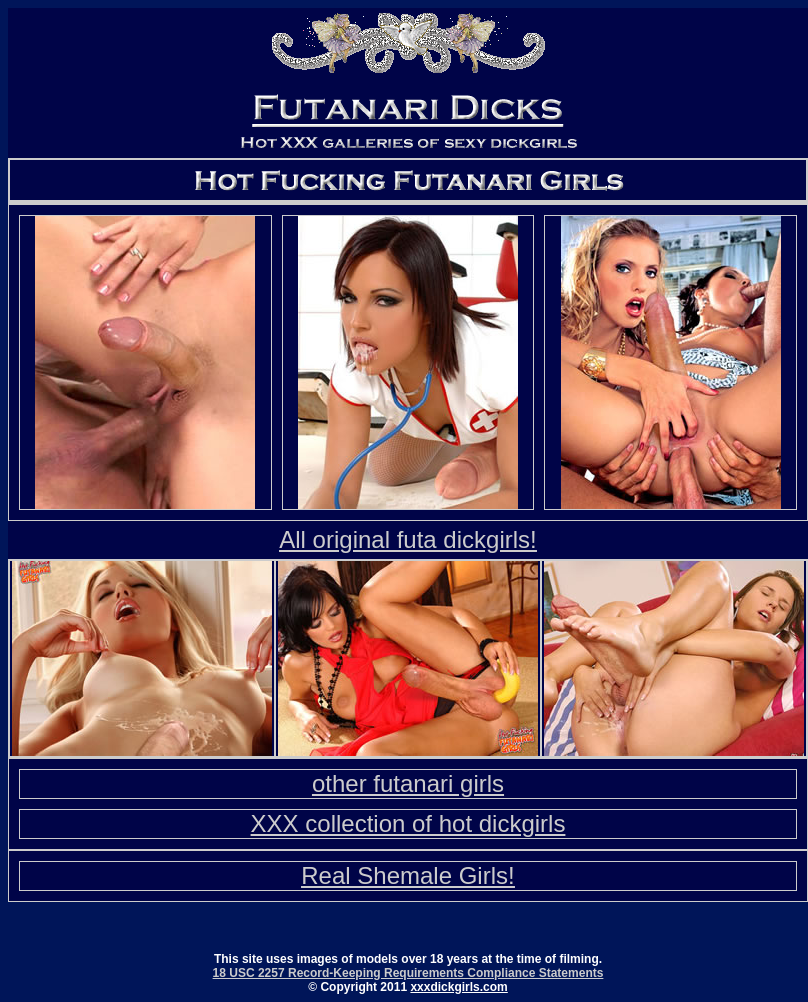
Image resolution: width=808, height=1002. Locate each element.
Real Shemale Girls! (407, 875)
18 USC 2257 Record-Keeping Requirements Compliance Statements (408, 973)
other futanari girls (408, 783)
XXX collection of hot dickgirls (408, 823)
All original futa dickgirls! (407, 539)
